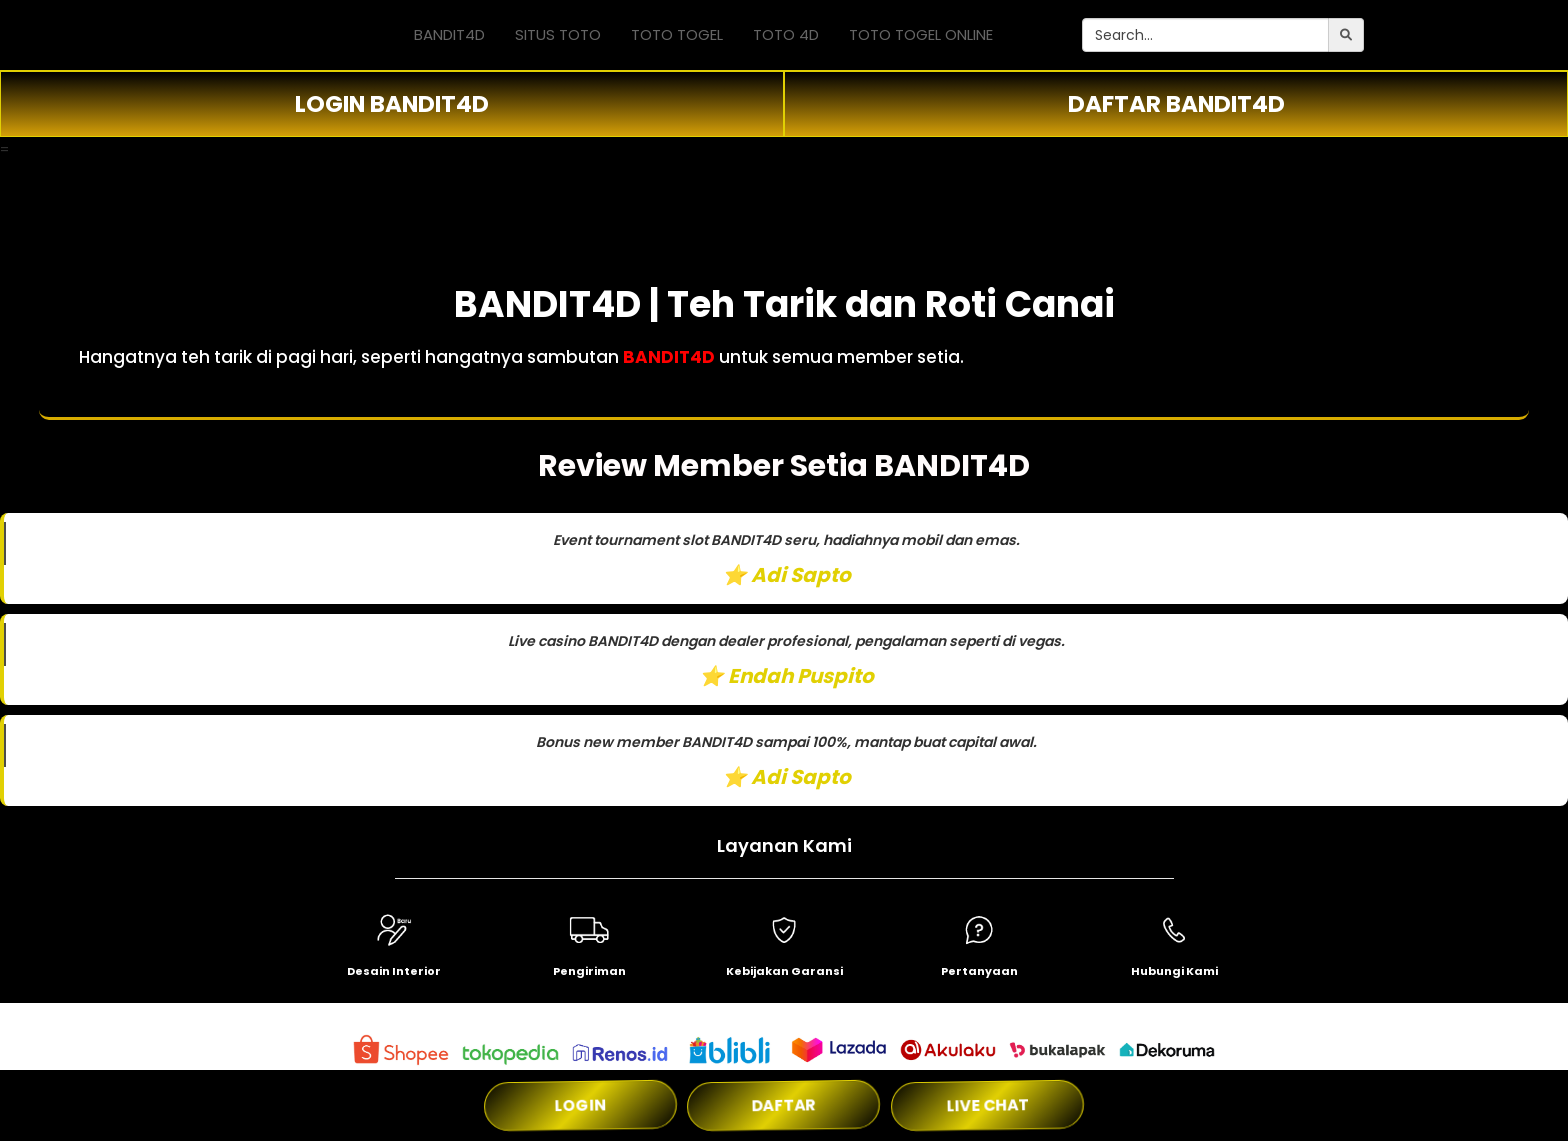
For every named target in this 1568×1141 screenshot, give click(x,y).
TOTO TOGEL (677, 34)
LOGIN (581, 1105)
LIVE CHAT (987, 1105)
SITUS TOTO (558, 34)
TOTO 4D (786, 34)
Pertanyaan (979, 971)
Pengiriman (589, 971)
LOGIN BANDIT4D (392, 104)
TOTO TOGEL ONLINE (921, 34)
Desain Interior (394, 971)
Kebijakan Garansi (784, 971)
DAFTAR (784, 1105)
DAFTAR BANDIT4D (1176, 104)
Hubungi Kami (1174, 971)
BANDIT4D (449, 34)
